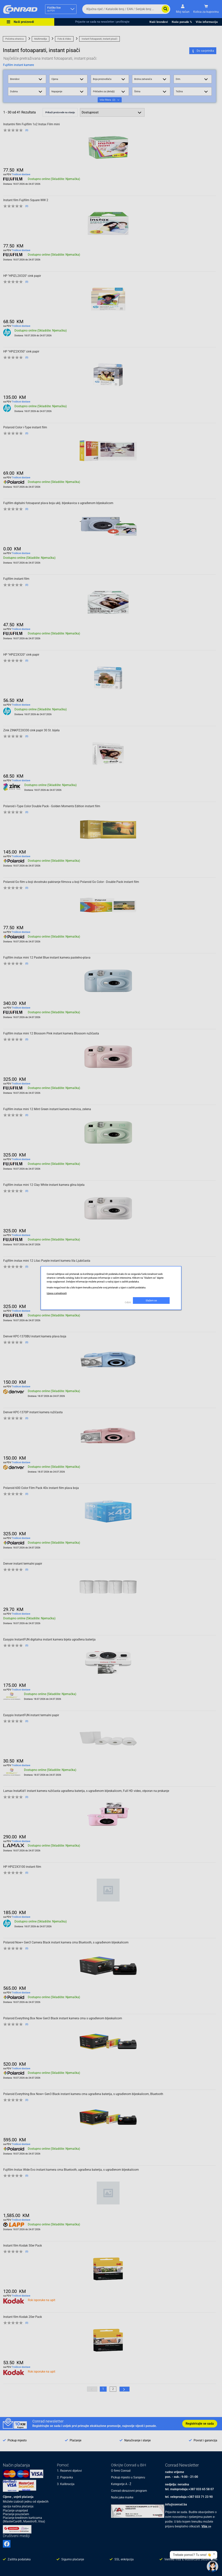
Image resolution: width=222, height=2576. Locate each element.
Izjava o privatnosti (57, 1293)
